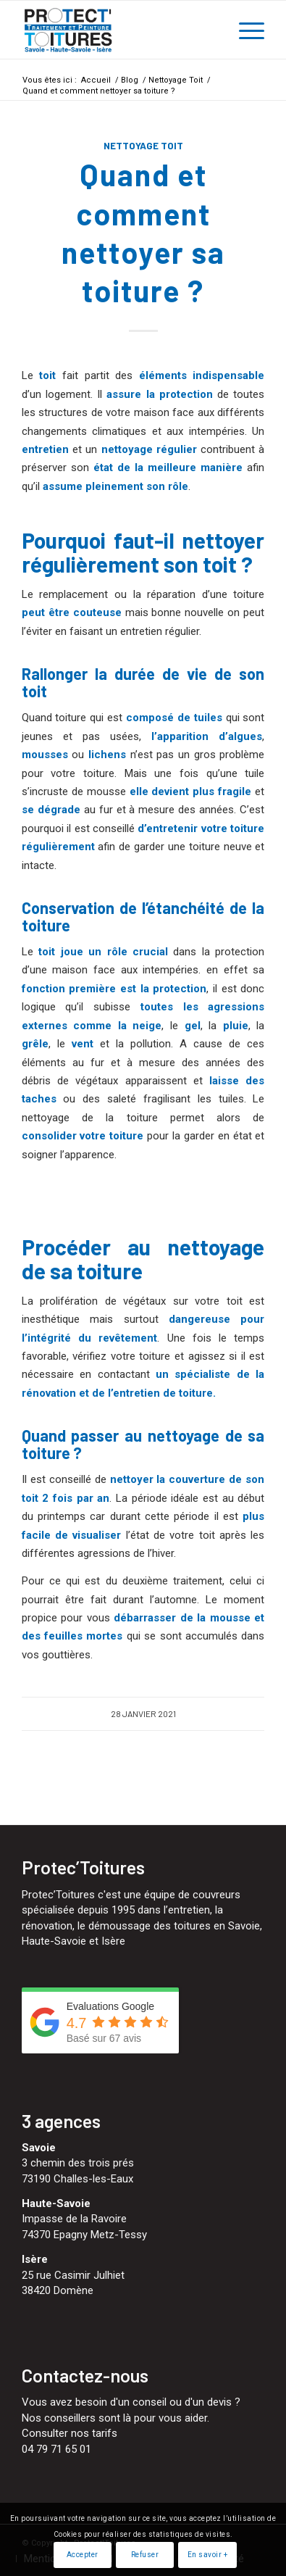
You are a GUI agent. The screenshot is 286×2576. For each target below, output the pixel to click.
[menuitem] (244, 30)
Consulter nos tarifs (69, 2433)
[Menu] (244, 30)
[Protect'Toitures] (119, 30)
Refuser (145, 2555)
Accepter (82, 2555)
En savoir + (208, 2555)
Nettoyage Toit (143, 145)
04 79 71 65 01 (56, 2449)
